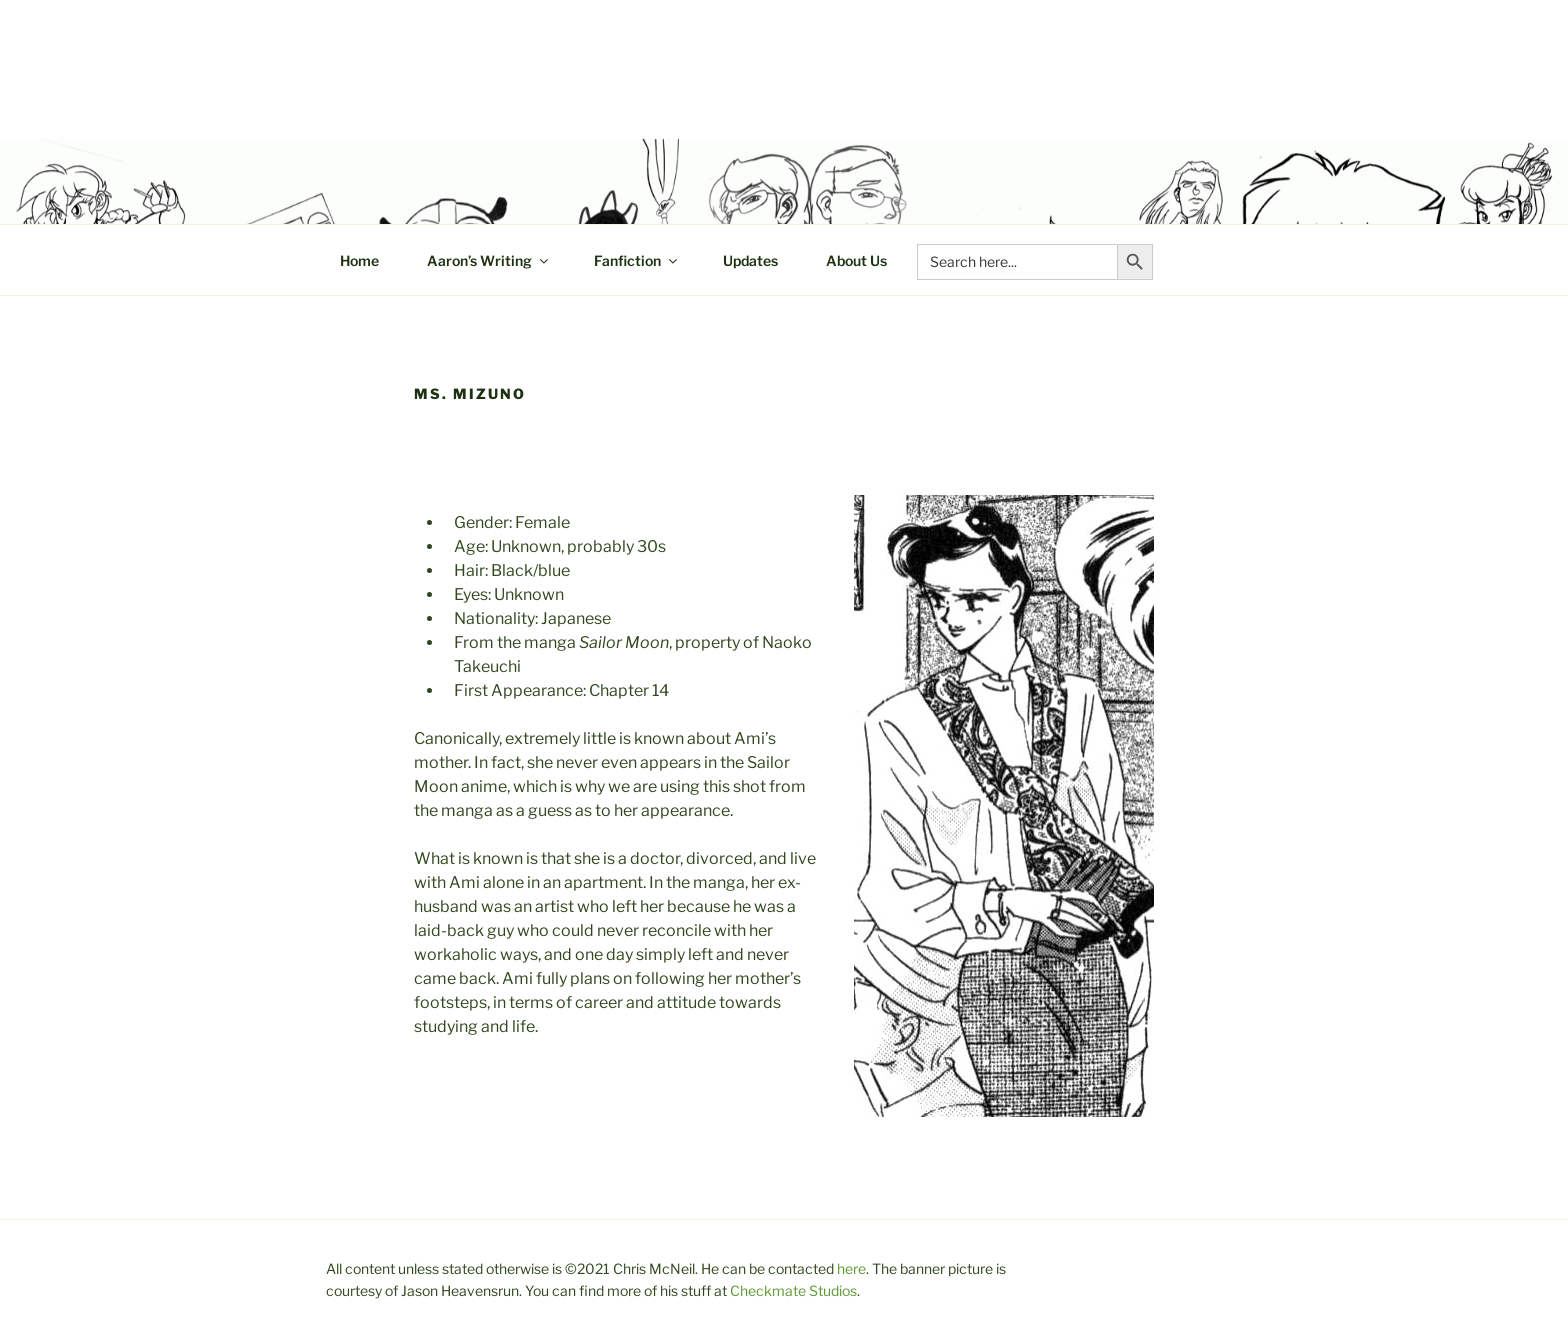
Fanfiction (637, 260)
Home (359, 260)
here (851, 1268)
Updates (750, 260)
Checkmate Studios (793, 1290)
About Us (856, 260)
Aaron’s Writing (489, 260)
